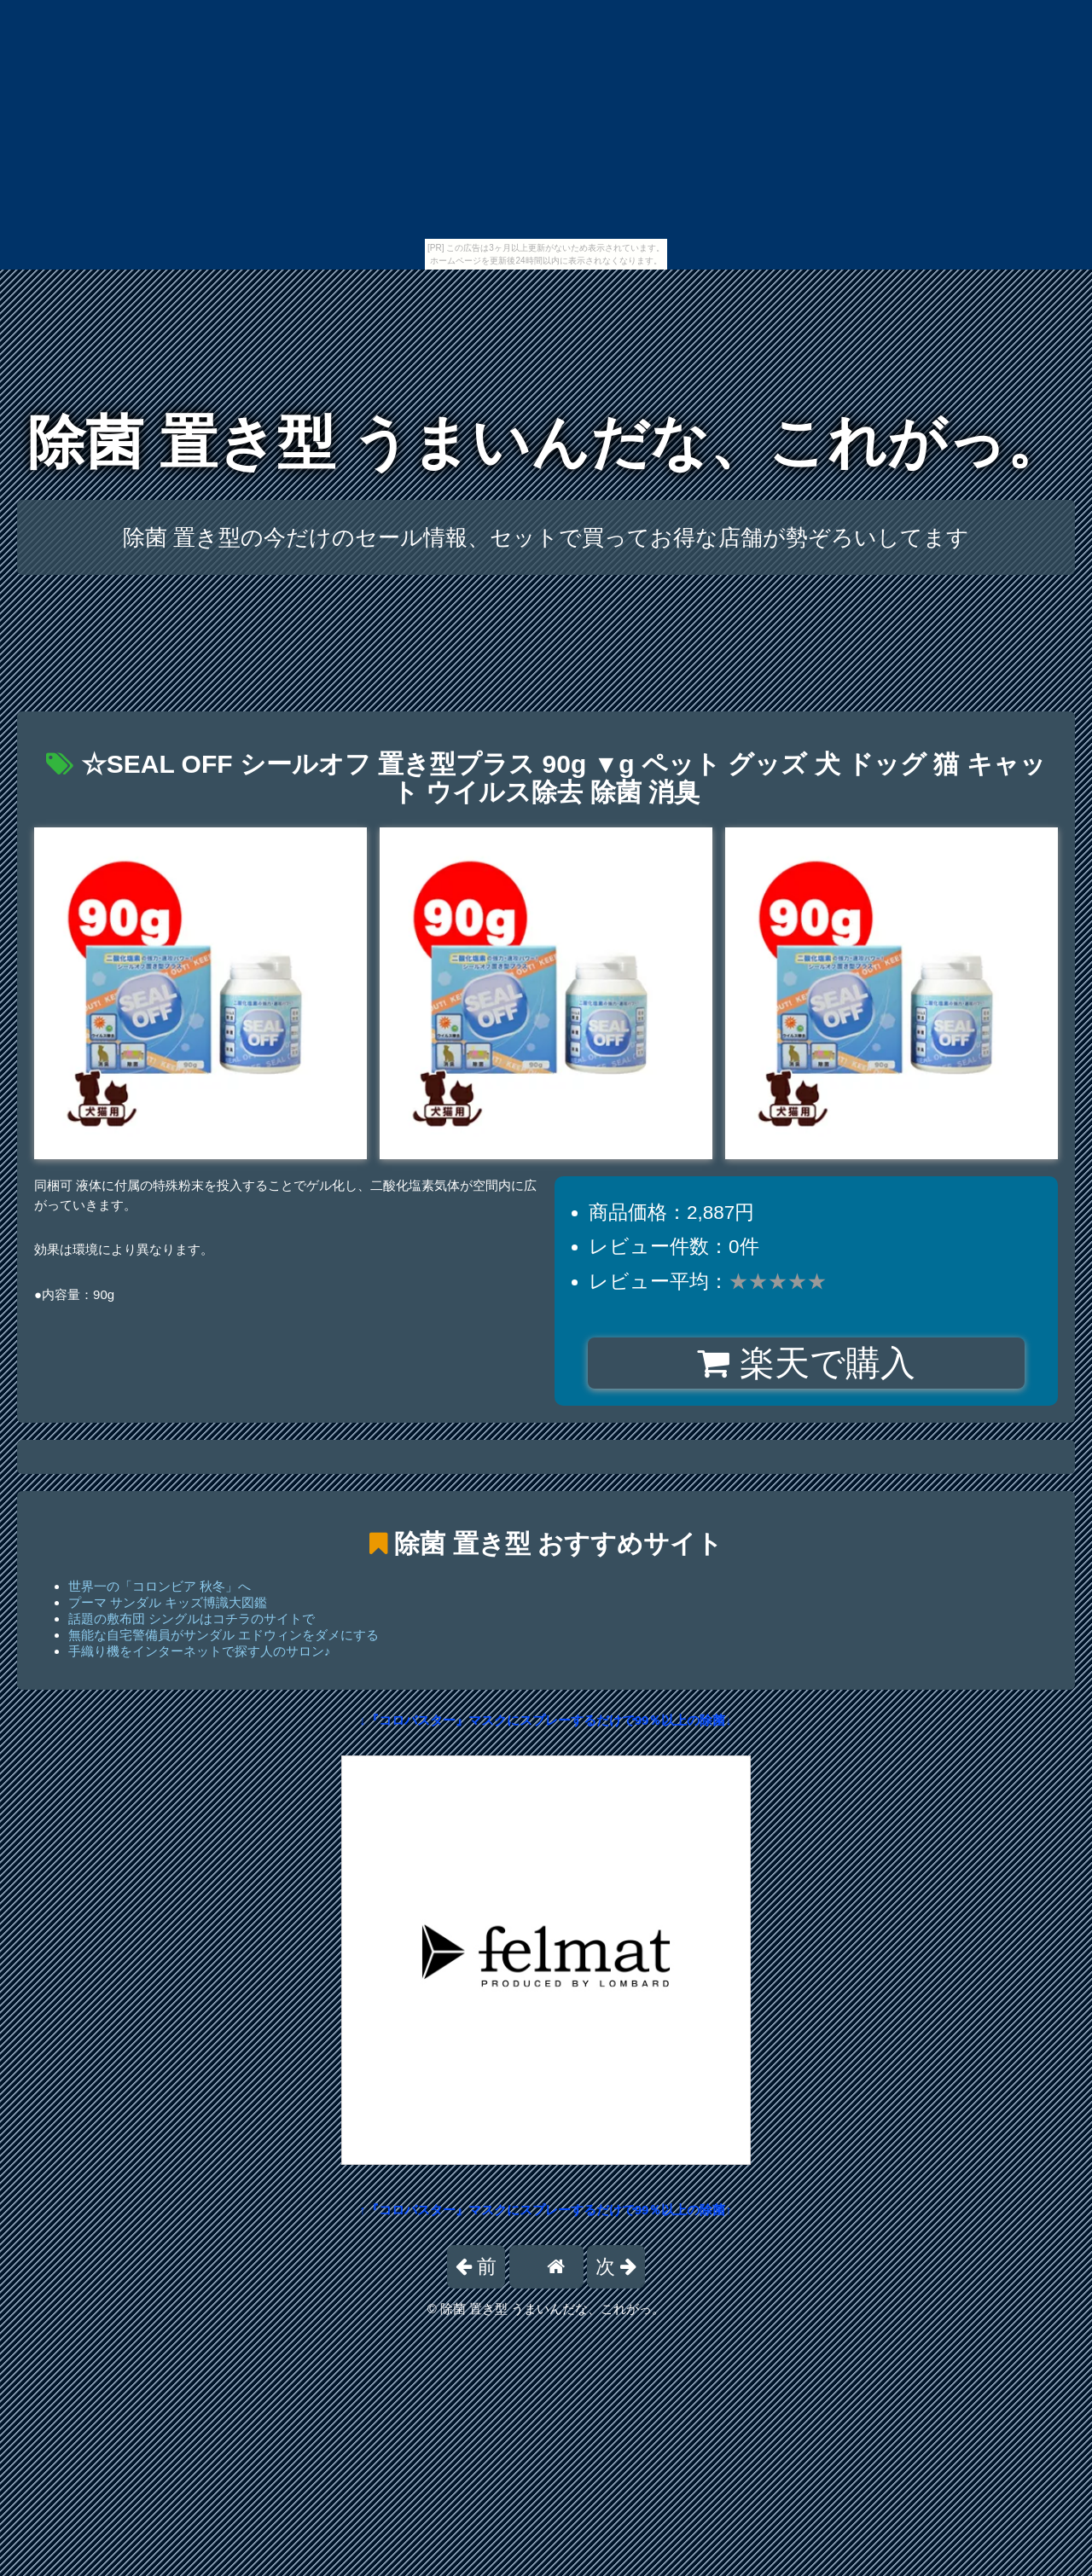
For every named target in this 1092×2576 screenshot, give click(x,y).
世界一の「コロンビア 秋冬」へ (159, 1586)
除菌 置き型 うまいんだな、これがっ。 (546, 442)
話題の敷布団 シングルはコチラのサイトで (191, 1618)
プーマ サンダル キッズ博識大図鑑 (167, 1602)
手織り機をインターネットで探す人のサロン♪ (199, 1651)
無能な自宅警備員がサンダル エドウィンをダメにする (223, 1634)
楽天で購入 (806, 1363)
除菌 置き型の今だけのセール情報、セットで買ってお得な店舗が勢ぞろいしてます (546, 537)
